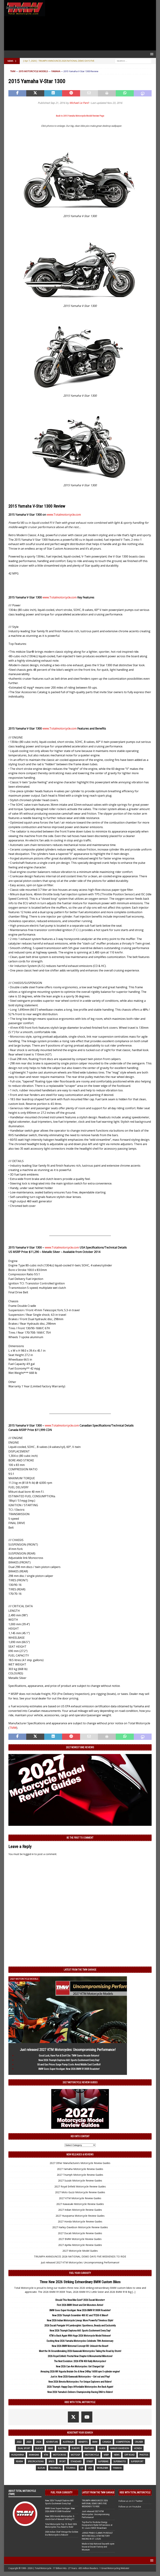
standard (75, 2461)
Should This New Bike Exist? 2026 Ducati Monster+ (80, 2300)
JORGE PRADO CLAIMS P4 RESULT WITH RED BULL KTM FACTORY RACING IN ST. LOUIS (97, 2536)
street (89, 2461)
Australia (68, 2441)
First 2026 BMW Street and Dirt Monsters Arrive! (80, 2305)
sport (62, 2461)
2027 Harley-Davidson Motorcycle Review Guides (80, 2227)
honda (138, 2448)
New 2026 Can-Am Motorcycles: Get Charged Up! (80, 2366)
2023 (28, 2441)
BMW (94, 2441)
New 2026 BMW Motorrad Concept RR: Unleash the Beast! (80, 2346)
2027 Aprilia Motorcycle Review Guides (80, 2245)
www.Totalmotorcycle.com (64, 515)
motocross (59, 2454)
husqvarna (17, 2454)
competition (123, 2441)
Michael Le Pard (78, 102)
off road (129, 2454)
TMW (12, 71)
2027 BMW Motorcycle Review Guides (80, 2239)
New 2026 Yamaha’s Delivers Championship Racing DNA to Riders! (80, 2392)
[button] (151, 54)
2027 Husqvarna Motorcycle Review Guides (80, 2215)
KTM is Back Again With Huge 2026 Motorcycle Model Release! (80, 2335)
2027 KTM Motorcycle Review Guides (80, 2198)
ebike (50, 2448)
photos (144, 2454)
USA (90, 2467)
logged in (28, 1854)
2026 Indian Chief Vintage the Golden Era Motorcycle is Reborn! (61, 2533)
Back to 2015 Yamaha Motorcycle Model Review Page (80, 115)
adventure (52, 2441)
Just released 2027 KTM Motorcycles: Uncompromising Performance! (68, 2050)
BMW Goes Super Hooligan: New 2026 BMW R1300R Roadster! (68, 2069)
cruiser (139, 2441)
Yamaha (55, 71)
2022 (19, 2441)
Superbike (103, 2461)
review (19, 2461)
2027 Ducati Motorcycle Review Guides (80, 2233)
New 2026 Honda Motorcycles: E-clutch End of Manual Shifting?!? (60, 2518)
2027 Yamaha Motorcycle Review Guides (80, 2169)
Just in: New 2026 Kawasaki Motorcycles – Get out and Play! (80, 2376)
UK (81, 2467)
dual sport (24, 2448)
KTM (46, 2454)
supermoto (119, 2461)
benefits (83, 2441)
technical (55, 2467)
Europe (76, 2448)
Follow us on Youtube (130, 2506)
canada (106, 2441)
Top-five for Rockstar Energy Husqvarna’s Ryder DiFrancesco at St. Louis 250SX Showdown (97, 2525)
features (89, 2448)
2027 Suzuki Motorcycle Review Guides (80, 2180)
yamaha (117, 2467)
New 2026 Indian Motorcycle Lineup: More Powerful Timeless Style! (80, 2320)
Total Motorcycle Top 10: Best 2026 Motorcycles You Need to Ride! (61, 2525)
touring (70, 2467)
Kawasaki (34, 2454)
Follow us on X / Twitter (131, 2500)
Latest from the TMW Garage (80, 1969)
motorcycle (92, 2454)
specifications (36, 2461)
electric (62, 2448)
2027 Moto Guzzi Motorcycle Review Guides (80, 2192)
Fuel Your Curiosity (80, 2273)
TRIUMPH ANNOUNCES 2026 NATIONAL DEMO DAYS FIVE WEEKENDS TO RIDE (80, 2256)
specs (51, 2461)
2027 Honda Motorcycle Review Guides (80, 2221)
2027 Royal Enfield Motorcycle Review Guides (80, 2186)
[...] (133, 2291)
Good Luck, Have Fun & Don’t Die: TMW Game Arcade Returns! (69, 2055)
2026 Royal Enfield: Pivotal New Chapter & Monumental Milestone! (80, 2356)
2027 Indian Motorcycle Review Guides (80, 2209)
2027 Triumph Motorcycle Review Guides (80, 2174)
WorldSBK (102, 2467)
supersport (137, 2461)
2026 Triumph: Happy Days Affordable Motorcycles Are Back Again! (80, 2386)
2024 (38, 2441)
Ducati (39, 2448)
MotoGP (75, 2454)
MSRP (106, 2454)
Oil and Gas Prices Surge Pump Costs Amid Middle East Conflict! (69, 2064)
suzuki (41, 2467)
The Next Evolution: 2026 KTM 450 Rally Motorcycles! (80, 2361)
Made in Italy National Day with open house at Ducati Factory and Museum (98, 2546)
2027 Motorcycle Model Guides (80, 2250)
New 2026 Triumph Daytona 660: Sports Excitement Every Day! (68, 2060)
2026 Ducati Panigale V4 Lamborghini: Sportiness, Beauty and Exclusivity (80, 2325)
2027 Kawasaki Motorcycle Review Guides (80, 2204)
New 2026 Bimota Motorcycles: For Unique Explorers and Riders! (80, 2381)
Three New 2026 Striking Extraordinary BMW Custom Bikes (80, 2282)
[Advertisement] (100, 25)
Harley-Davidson (119, 2448)
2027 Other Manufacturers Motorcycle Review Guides (80, 2163)
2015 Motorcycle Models (33, 71)
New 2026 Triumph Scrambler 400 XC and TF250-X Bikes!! (80, 2315)
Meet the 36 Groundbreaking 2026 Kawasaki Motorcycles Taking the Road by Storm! (80, 2351)
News (116, 2454)
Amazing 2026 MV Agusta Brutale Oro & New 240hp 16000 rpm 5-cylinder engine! (80, 2371)
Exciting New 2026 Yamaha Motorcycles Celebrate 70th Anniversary (80, 2341)
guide (102, 2448)
